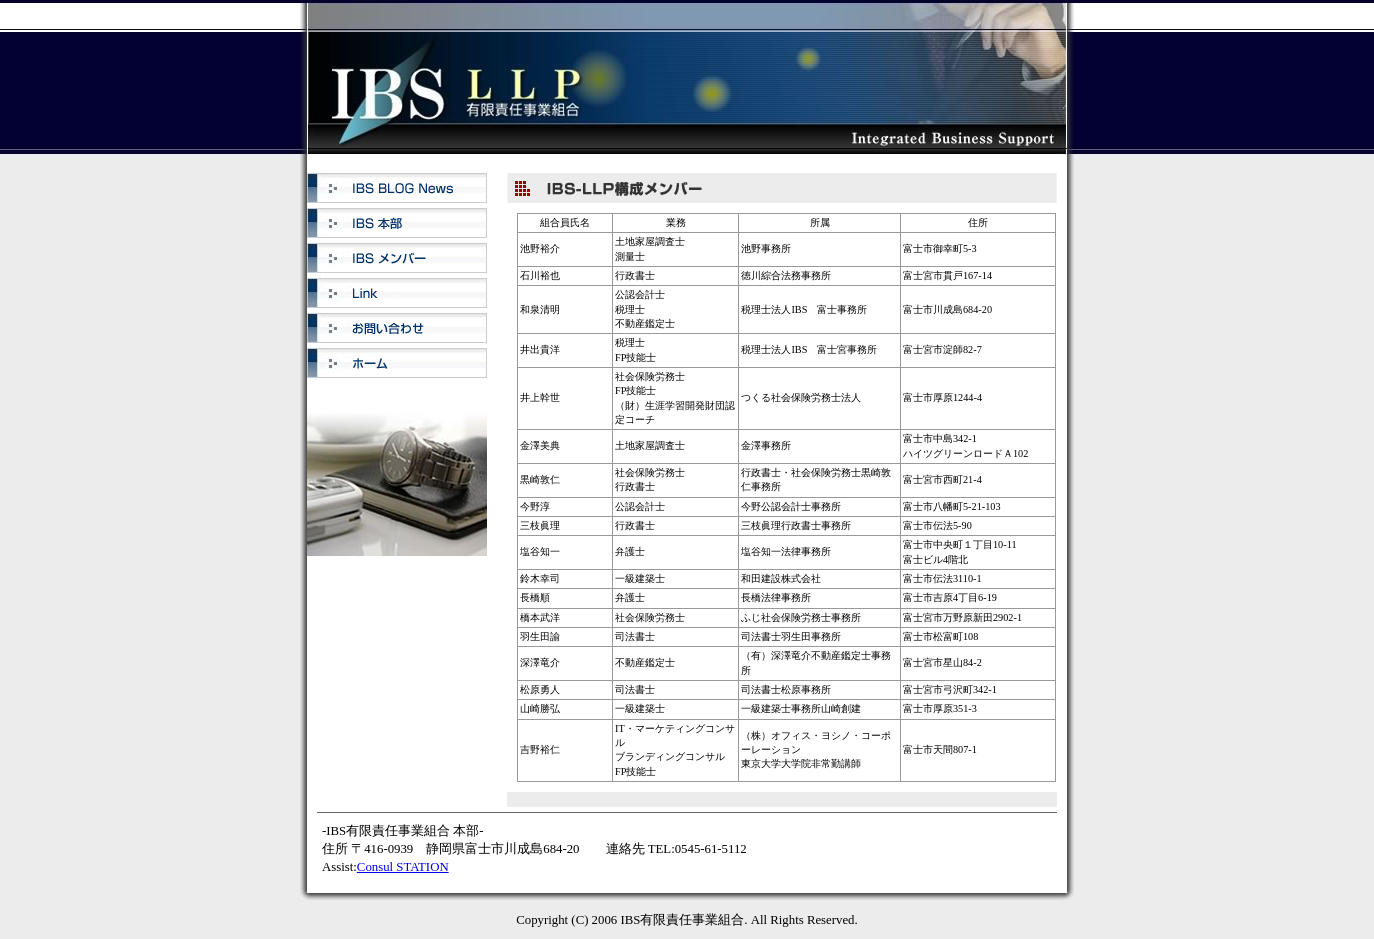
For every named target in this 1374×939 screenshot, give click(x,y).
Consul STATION (403, 867)
